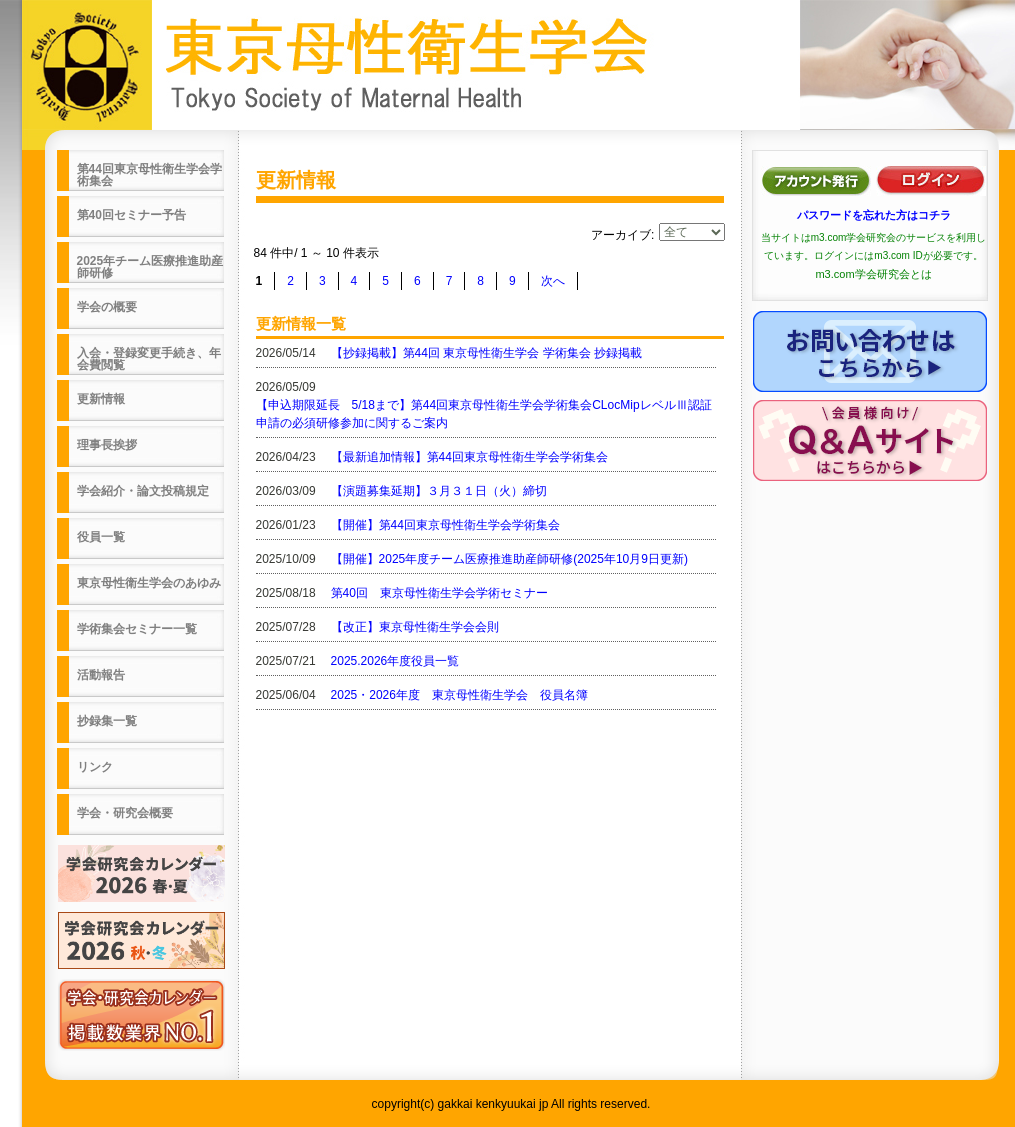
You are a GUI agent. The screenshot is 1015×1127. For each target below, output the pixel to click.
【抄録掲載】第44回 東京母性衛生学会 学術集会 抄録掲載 (486, 353)
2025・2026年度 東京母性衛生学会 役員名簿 (459, 695)
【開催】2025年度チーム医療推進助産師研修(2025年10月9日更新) (509, 559)
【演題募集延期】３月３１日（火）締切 (439, 491)
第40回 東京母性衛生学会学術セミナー (439, 593)
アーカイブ (621, 235)
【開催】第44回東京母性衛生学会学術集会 (445, 525)
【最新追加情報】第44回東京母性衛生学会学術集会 (469, 457)
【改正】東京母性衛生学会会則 (415, 627)
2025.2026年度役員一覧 (395, 661)
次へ (553, 281)
